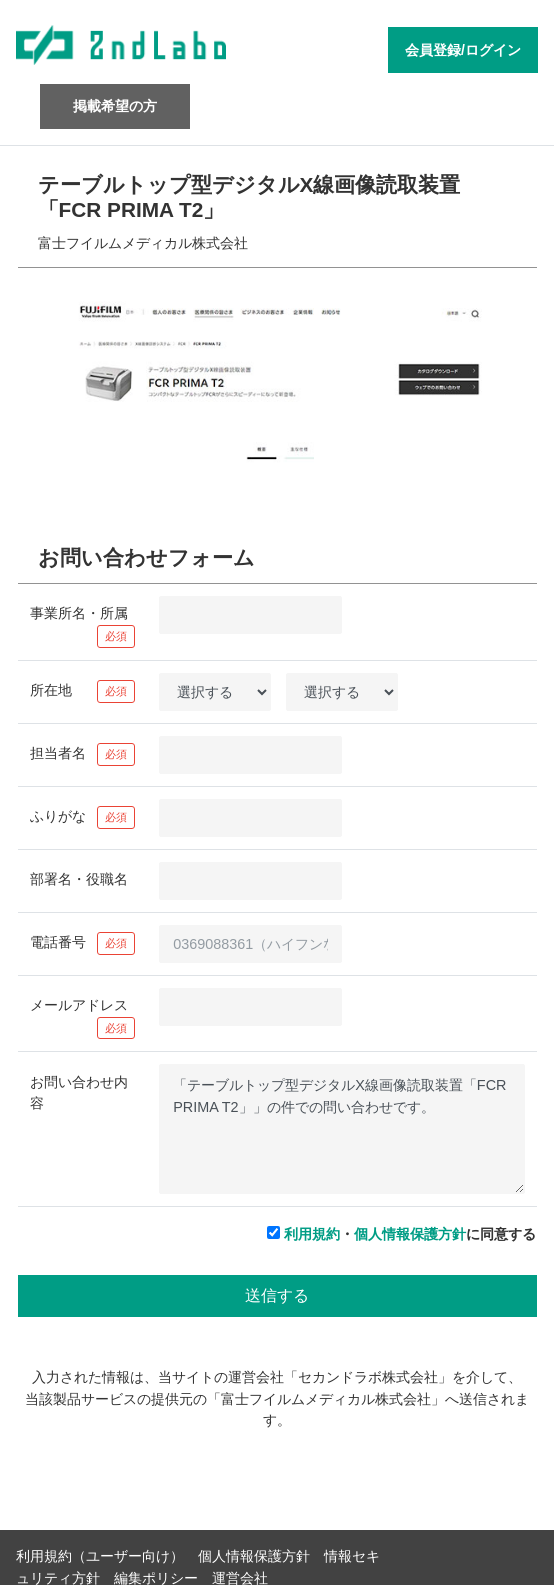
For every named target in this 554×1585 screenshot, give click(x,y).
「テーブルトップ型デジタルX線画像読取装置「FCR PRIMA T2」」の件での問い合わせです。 (341, 1129)
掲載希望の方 (115, 106)
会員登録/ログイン (463, 50)
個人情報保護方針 (410, 1234)
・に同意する (410, 1234)
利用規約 (312, 1234)
